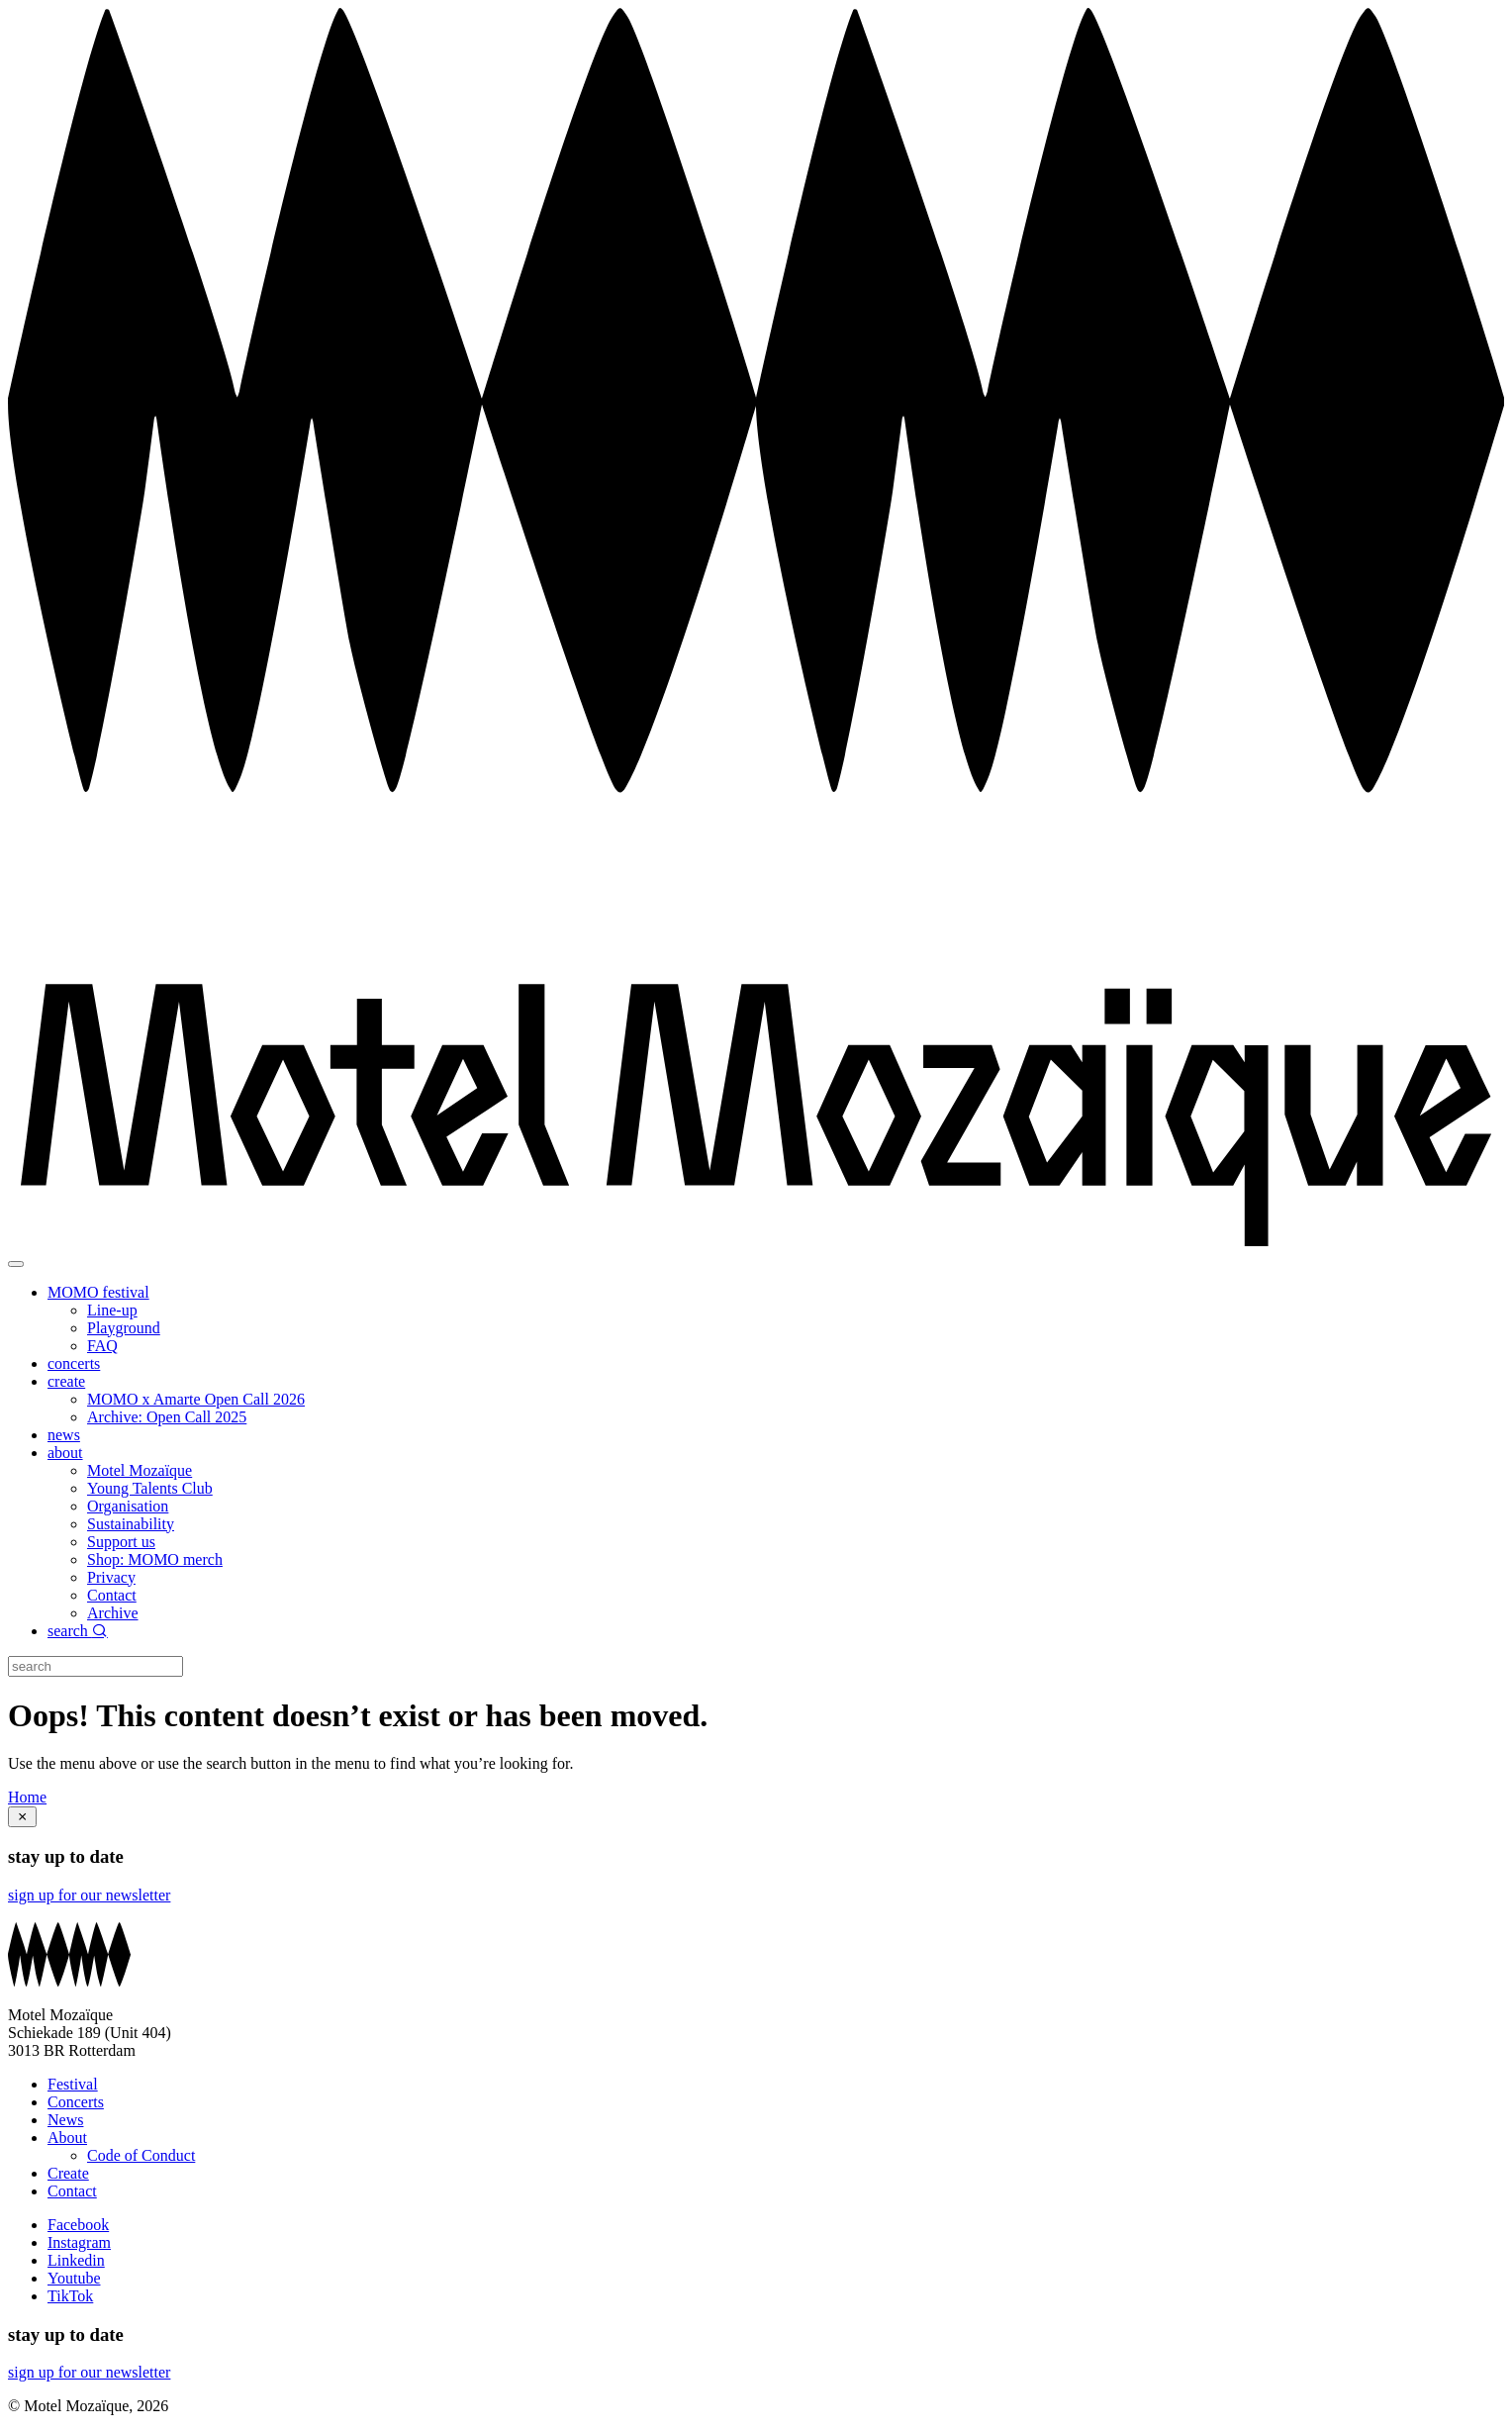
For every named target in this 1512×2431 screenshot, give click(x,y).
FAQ (102, 1345)
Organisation (127, 1506)
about (65, 1452)
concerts (73, 1363)
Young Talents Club (150, 1488)
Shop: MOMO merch (155, 1559)
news (63, 1434)
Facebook (78, 2224)
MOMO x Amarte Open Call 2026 (196, 1399)
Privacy (111, 1577)
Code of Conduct (141, 2155)
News (65, 2119)
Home (27, 1797)
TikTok (70, 2295)
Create (68, 2173)
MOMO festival (98, 1292)
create (66, 1381)
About (67, 2137)
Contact (112, 1595)
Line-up (112, 1310)
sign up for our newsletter (89, 1895)
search (77, 1630)
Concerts (75, 2101)
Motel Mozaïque (139, 1470)
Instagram (79, 2242)
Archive (113, 1612)
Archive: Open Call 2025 (166, 1417)
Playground (123, 1327)
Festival (72, 2084)
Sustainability (130, 1523)
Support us (121, 1541)
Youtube (74, 2278)
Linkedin (76, 2260)
